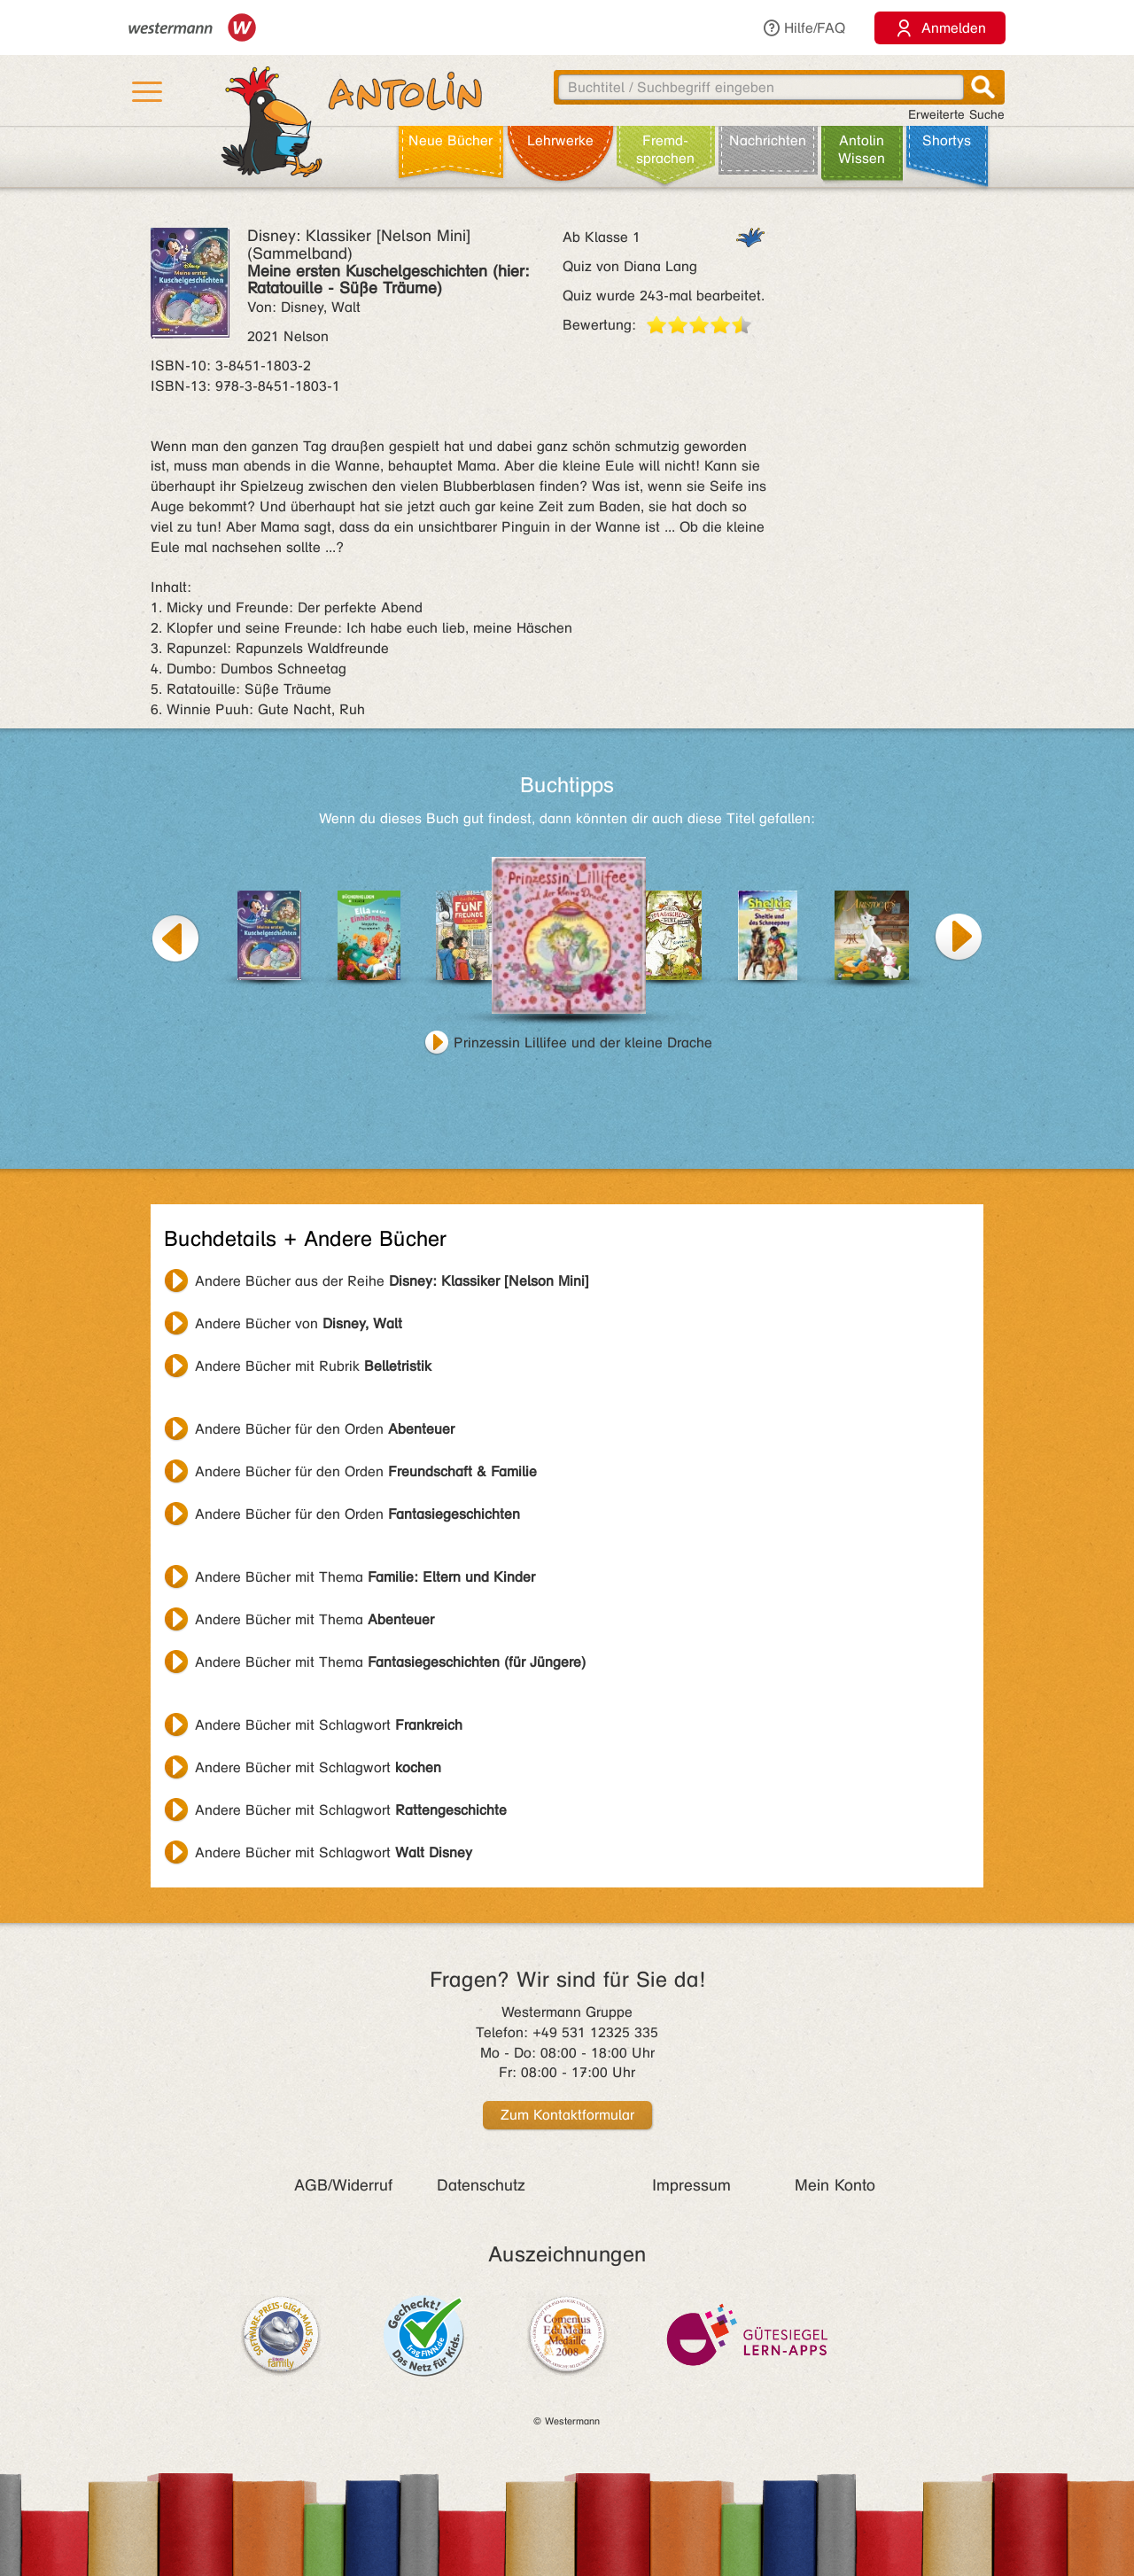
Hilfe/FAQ (803, 27)
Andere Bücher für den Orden (324, 1428)
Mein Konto (835, 2185)
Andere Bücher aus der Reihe (392, 1280)
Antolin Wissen (861, 149)
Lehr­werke (560, 140)
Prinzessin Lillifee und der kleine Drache (583, 1042)
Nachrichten (767, 140)
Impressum (691, 2185)
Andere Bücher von (298, 1323)
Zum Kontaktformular (567, 2114)
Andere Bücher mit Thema (365, 1576)
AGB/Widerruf (343, 2185)
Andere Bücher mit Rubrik (313, 1366)
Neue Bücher (450, 140)
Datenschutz (481, 2185)
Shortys (946, 140)
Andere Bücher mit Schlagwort (328, 1724)
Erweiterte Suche (956, 114)
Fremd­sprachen (665, 149)
